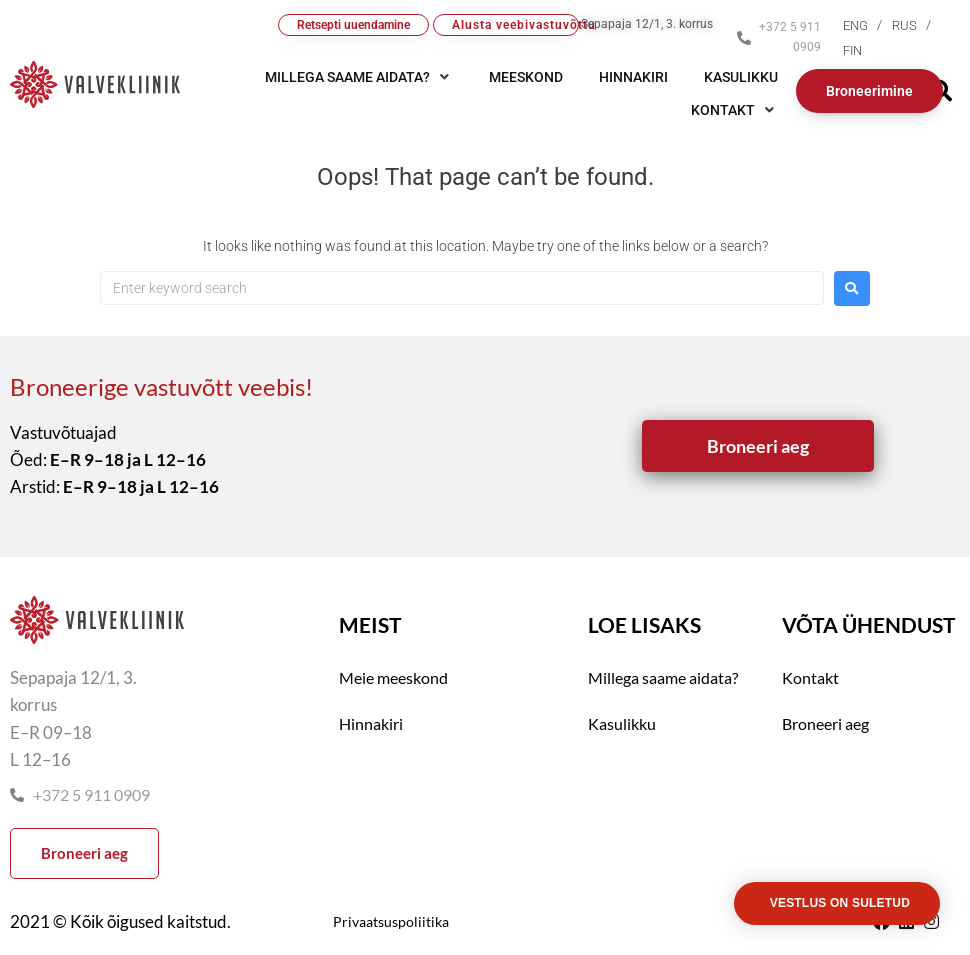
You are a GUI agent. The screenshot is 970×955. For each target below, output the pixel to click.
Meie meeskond (393, 677)
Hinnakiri (371, 723)
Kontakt (810, 677)
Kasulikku (622, 723)
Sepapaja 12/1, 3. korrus (647, 24)
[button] (734, 110)
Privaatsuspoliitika (391, 921)
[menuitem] (867, 25)
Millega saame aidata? (663, 677)
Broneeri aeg (825, 723)
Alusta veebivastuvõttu (516, 25)
